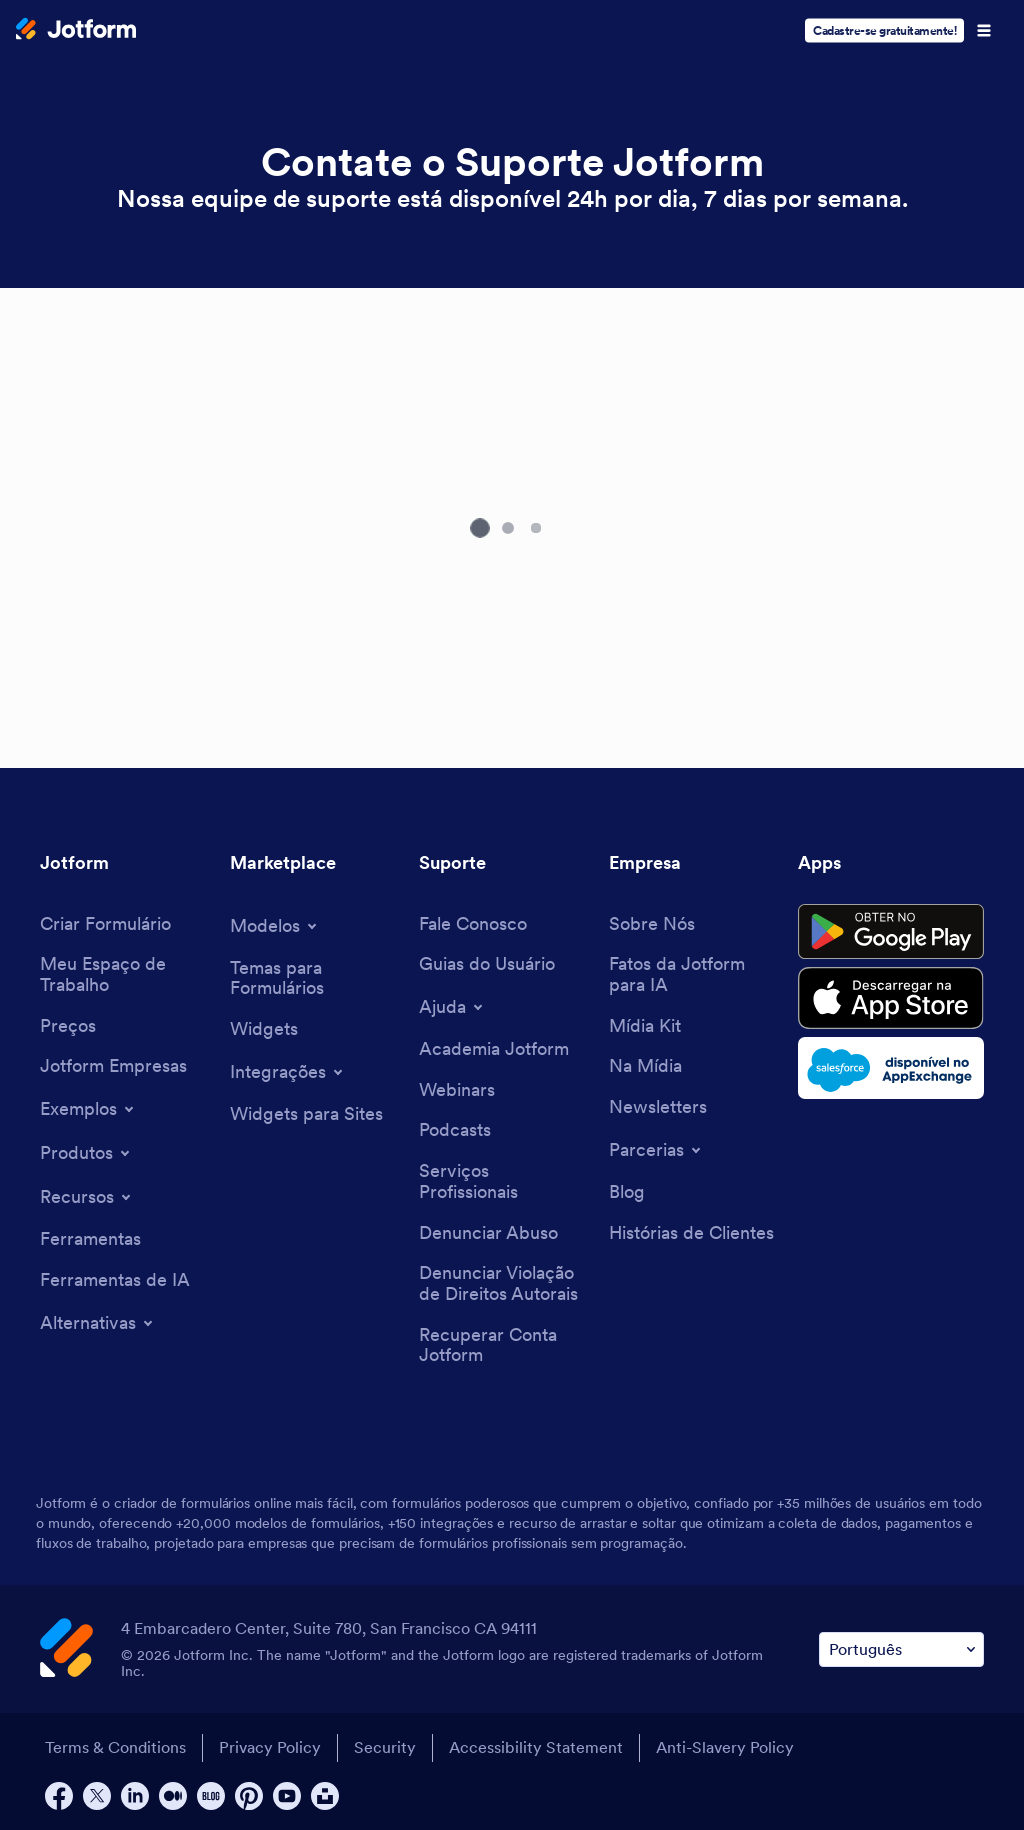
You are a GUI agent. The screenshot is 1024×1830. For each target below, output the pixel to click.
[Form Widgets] (264, 1029)
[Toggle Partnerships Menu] (656, 1150)
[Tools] (90, 1239)
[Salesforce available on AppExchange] (891, 1068)
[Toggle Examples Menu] (88, 1109)
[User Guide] (487, 964)
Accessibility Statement (536, 1747)
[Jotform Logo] (76, 31)
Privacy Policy (270, 1747)
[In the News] (645, 1066)
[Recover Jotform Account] (504, 1345)
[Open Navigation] (984, 31)
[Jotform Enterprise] (113, 1066)
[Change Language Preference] (901, 1649)
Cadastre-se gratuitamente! (884, 30)
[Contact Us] (473, 924)
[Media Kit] (645, 1026)
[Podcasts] (455, 1130)
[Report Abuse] (488, 1233)
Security (385, 1747)
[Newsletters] (658, 1107)
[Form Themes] (315, 978)
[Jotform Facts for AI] (694, 974)
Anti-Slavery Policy (725, 1747)
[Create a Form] (105, 924)
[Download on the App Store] (891, 998)
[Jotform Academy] (494, 1049)
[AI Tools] (115, 1280)
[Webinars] (457, 1090)
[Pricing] (68, 1026)
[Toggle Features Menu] (87, 1197)
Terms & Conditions (115, 1747)
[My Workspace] (125, 974)
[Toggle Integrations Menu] (288, 1072)
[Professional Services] (504, 1181)
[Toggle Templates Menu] (275, 926)
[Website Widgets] (306, 1114)
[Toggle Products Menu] (86, 1153)
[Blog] (627, 1192)
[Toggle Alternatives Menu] (98, 1323)
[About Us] (652, 924)
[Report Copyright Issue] (504, 1283)
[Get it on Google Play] (891, 932)
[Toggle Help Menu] (452, 1007)
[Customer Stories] (691, 1233)
